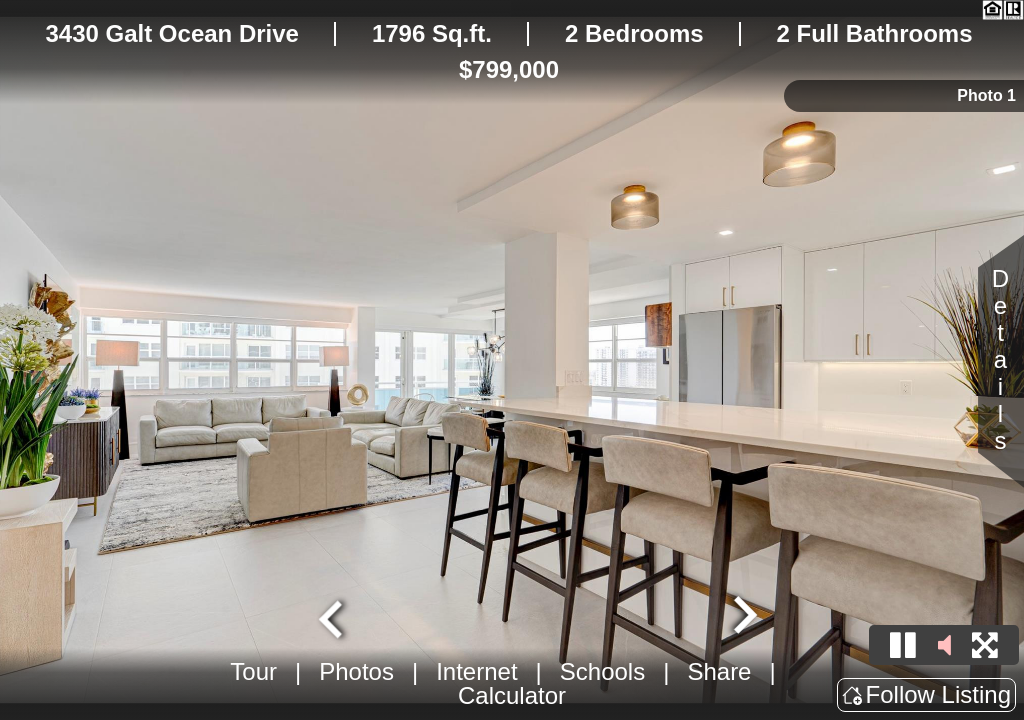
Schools (602, 671)
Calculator (512, 695)
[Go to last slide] (333, 617)
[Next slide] (743, 617)
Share (719, 671)
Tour (253, 671)
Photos (356, 671)
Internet (476, 671)
